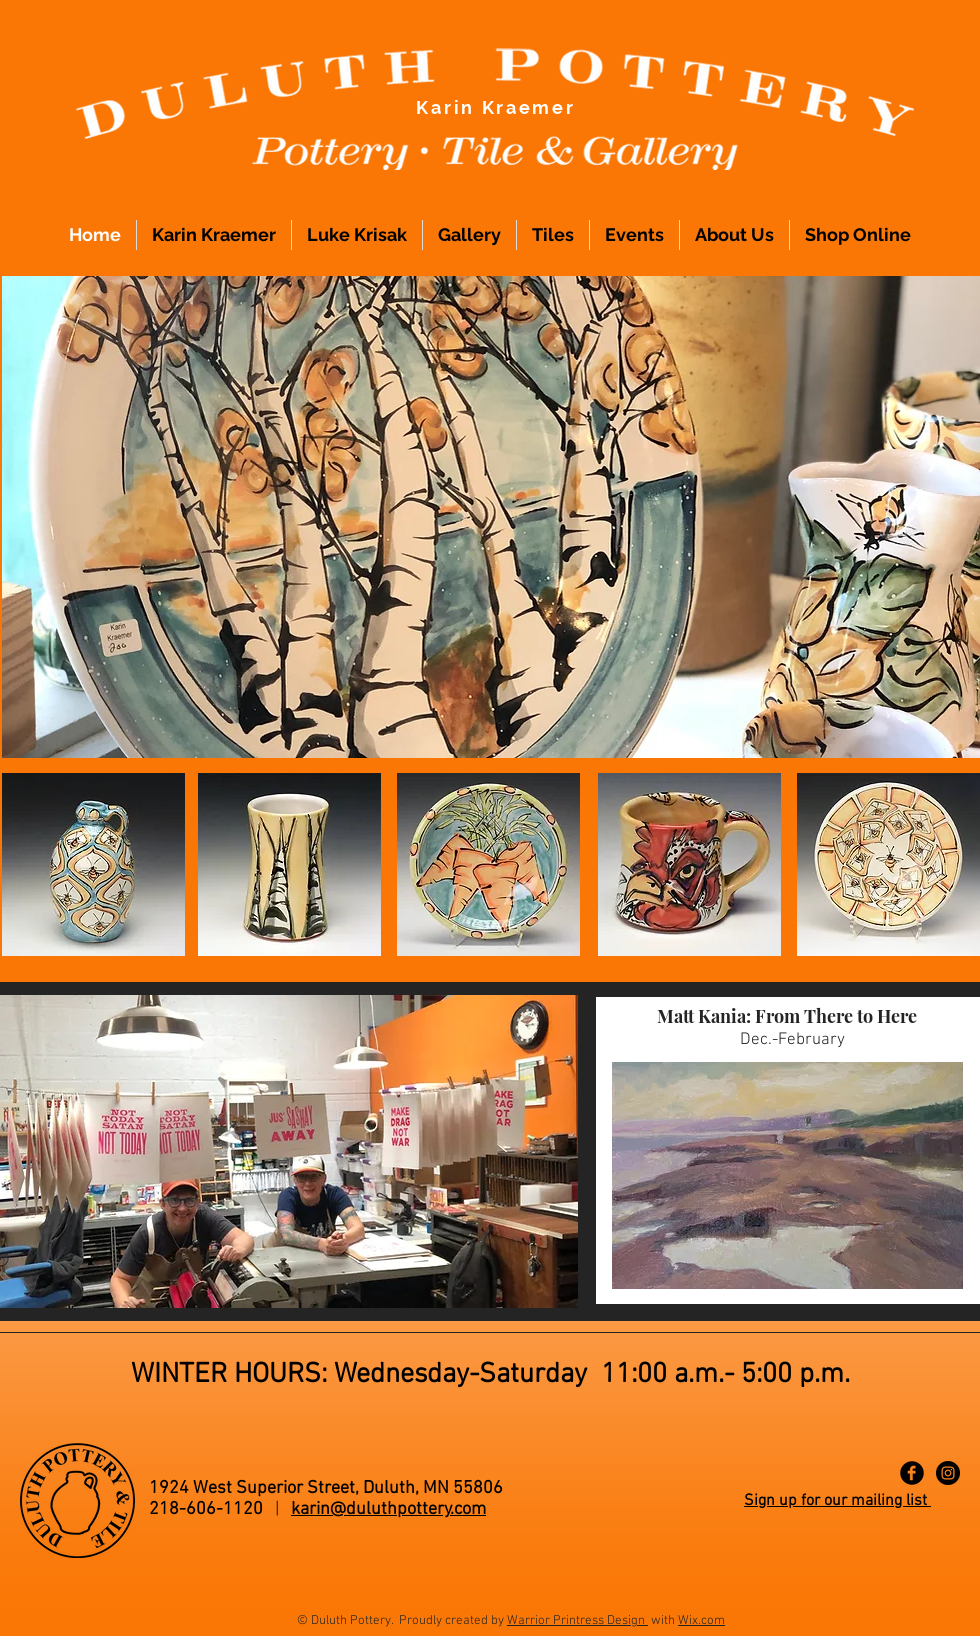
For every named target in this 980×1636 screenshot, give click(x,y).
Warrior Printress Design (577, 1621)
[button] (491, 517)
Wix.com (701, 1621)
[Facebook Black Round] (912, 1473)
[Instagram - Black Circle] (948, 1473)
